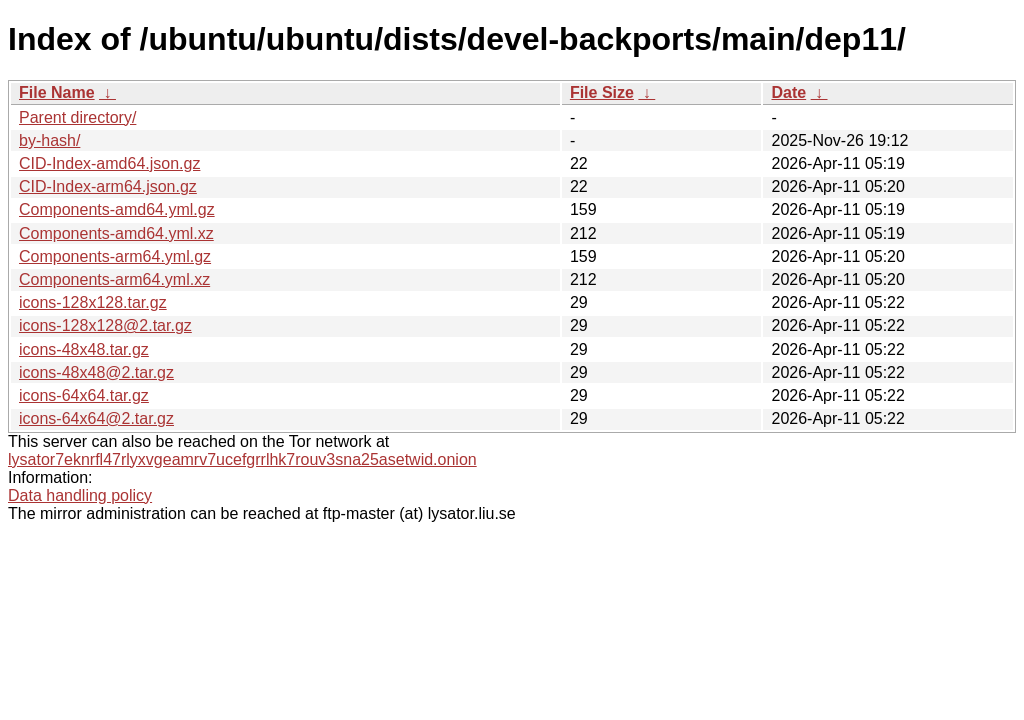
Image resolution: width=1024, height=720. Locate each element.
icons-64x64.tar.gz (84, 395)
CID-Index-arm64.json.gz (108, 186)
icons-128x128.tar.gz (93, 302)
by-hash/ (49, 140)
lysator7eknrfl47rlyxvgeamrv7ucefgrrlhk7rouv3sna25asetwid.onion (242, 459)
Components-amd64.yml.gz (117, 209)
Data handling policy (80, 495)
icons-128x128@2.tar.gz (105, 325)
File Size (602, 92)
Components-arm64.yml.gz (115, 256)
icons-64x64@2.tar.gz (96, 418)
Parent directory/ (77, 117)
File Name (57, 92)
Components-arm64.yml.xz (114, 279)
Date (788, 92)
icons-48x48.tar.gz (84, 349)
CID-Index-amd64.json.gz (109, 163)
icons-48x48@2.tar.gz (96, 372)
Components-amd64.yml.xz (116, 233)
